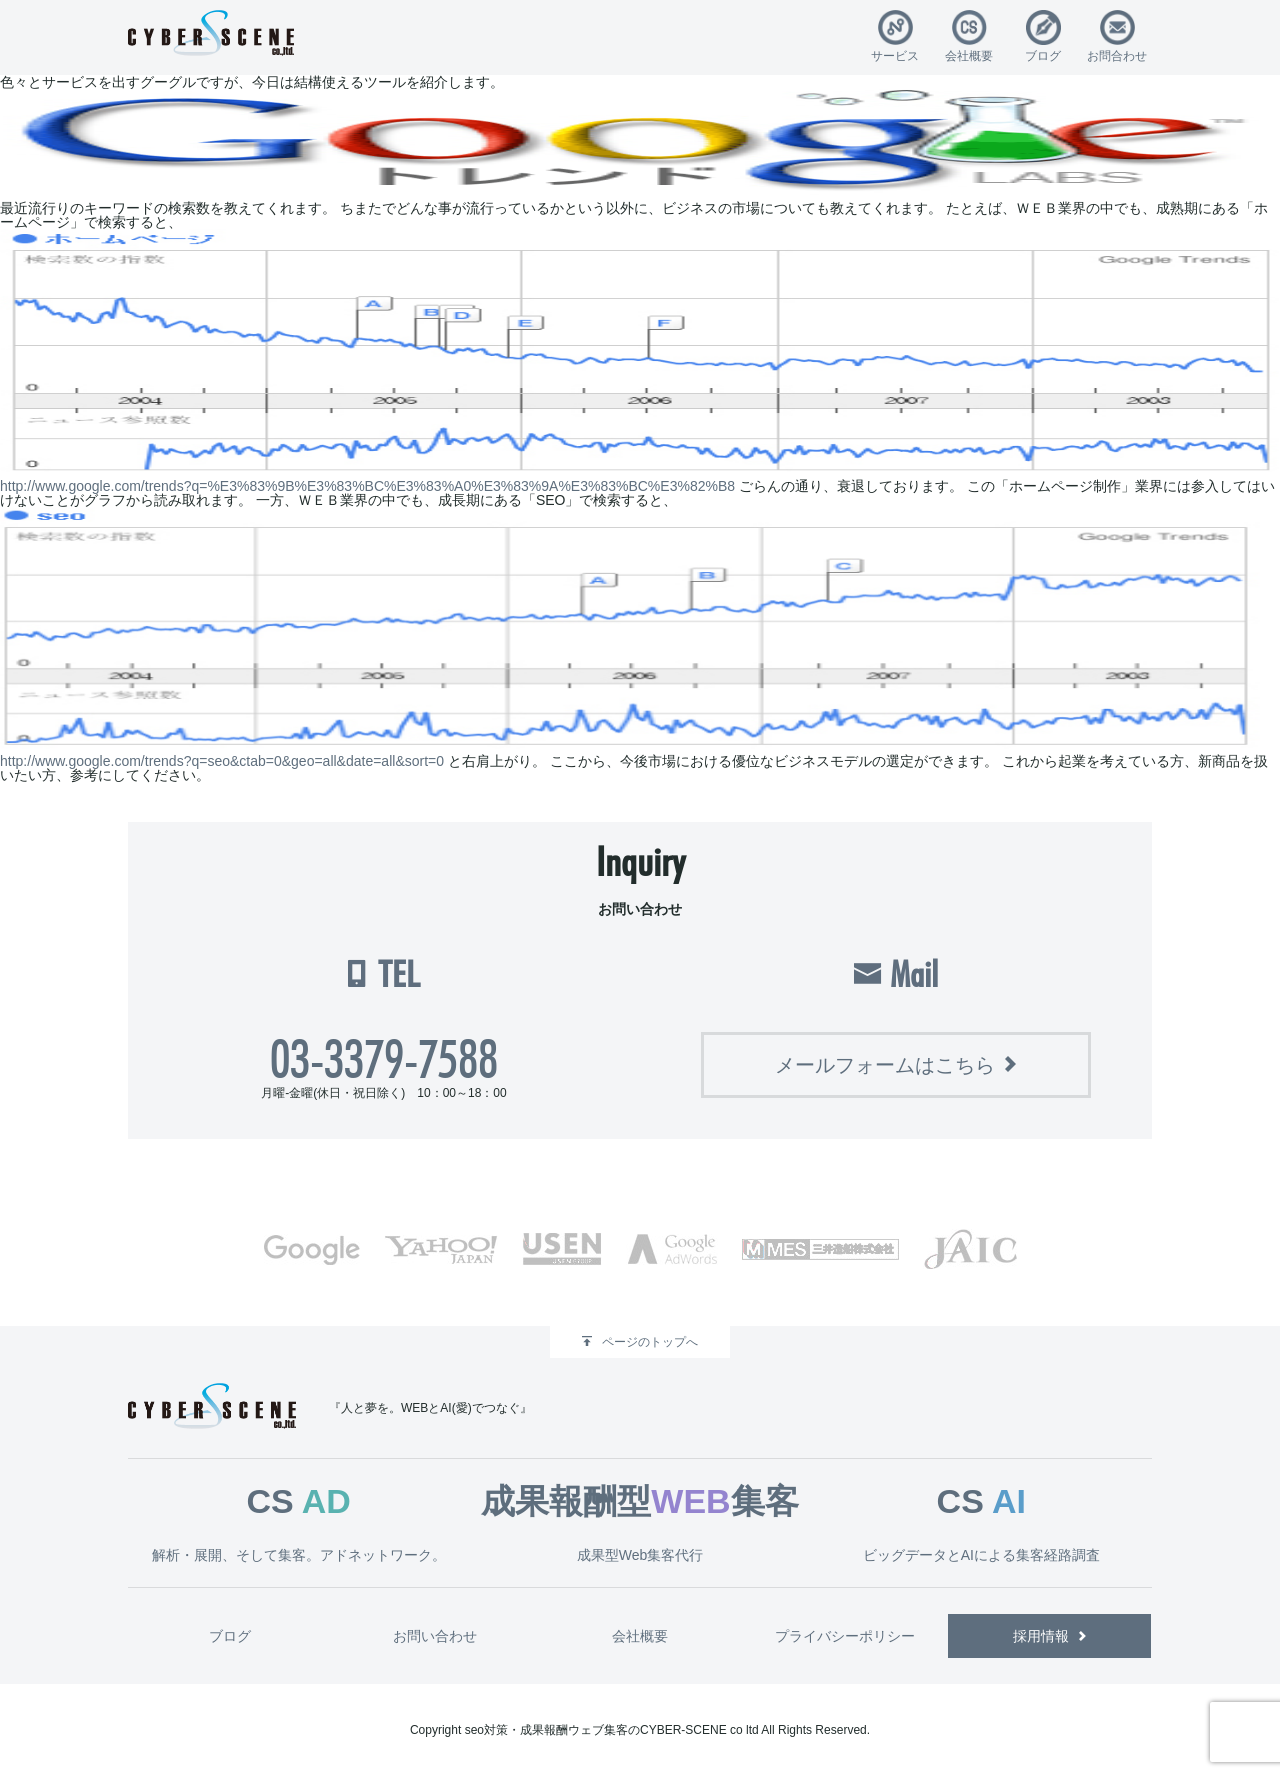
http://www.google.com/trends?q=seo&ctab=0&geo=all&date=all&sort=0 (222, 761)
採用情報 (1041, 1636)
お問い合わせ (435, 1636)
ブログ (1043, 55)
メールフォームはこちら (885, 1065)
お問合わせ (1117, 55)
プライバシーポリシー (845, 1636)
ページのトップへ (650, 1342)
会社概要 (969, 55)
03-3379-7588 (384, 1058)
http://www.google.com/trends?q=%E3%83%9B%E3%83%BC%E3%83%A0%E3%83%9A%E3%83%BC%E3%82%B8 (367, 486)
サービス (895, 55)
